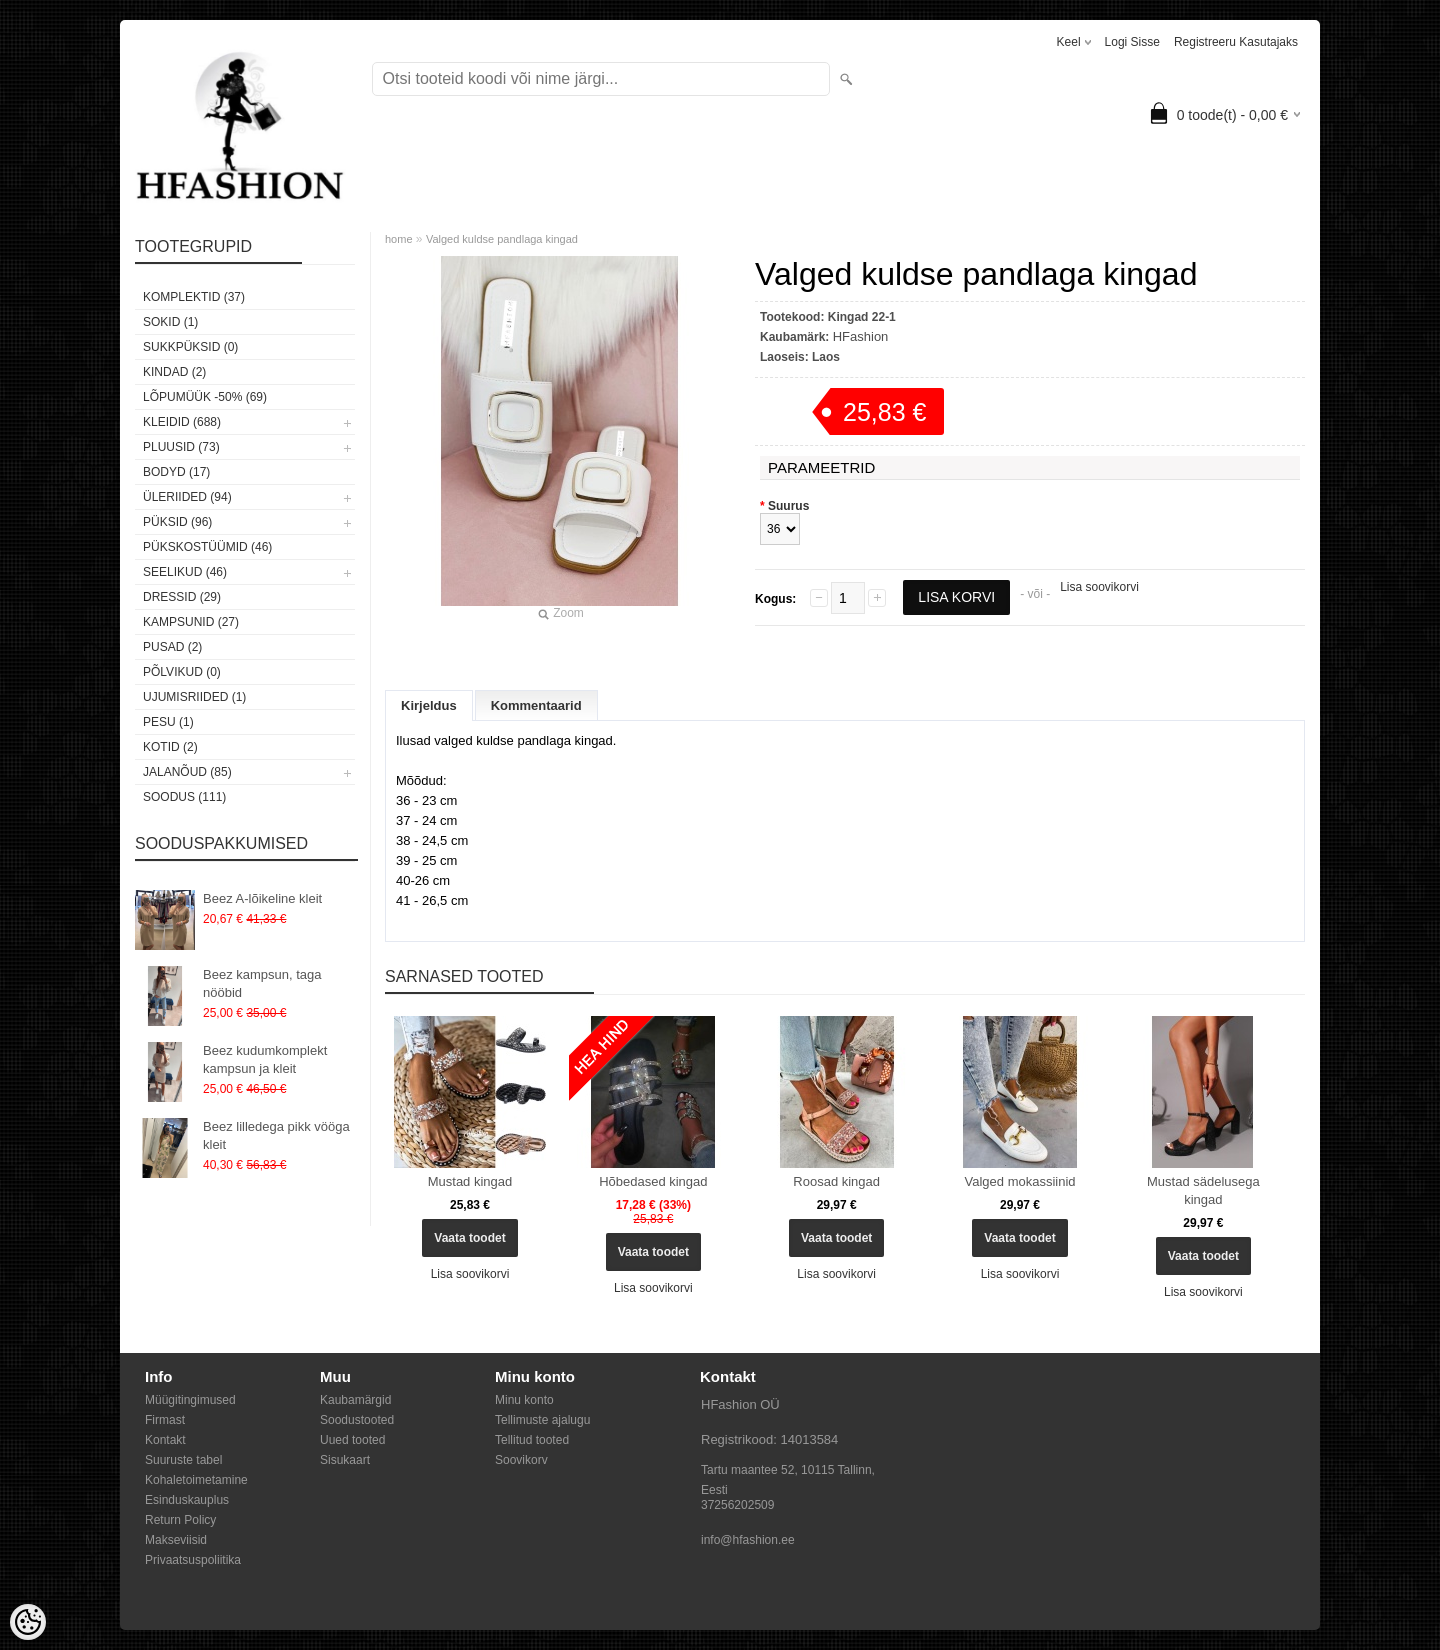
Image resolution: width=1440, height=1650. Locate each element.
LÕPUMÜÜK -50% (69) (205, 397)
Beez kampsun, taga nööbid (262, 983)
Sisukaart (345, 1460)
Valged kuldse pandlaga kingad (502, 239)
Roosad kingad (836, 1181)
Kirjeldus (429, 705)
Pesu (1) (168, 722)
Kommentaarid (536, 705)
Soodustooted (357, 1420)
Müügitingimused (190, 1400)
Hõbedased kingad (653, 1181)
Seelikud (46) (185, 572)
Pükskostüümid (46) (207, 547)
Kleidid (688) (182, 422)
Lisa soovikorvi (1099, 587)
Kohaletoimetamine (196, 1480)
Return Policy (180, 1520)
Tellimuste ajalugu (542, 1420)
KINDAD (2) (174, 372)
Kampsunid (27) (191, 622)
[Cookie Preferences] (28, 1622)
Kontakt (165, 1440)
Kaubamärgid (355, 1400)
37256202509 (737, 1505)
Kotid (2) (170, 747)
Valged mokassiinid (1020, 1181)
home (399, 239)
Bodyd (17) (176, 472)
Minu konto (524, 1400)
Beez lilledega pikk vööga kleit (276, 1135)
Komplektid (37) (194, 297)
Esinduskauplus (187, 1500)
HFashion (861, 336)
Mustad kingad (470, 1181)
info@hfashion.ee (748, 1540)
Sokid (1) (170, 322)
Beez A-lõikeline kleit (262, 898)
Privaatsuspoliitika (193, 1560)
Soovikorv (521, 1460)
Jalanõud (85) (187, 772)
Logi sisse (1132, 42)
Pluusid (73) (181, 447)
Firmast (165, 1420)
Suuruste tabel (183, 1460)
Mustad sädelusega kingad (1203, 1190)
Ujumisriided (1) (194, 697)
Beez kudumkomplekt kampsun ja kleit (265, 1059)
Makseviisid (176, 1540)
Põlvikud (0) (182, 672)
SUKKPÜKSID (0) (190, 347)
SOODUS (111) (184, 797)
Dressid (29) (182, 597)
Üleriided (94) (187, 497)
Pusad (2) (172, 647)
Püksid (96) (177, 522)
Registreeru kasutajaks (1236, 42)
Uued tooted (352, 1440)
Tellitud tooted (532, 1440)
